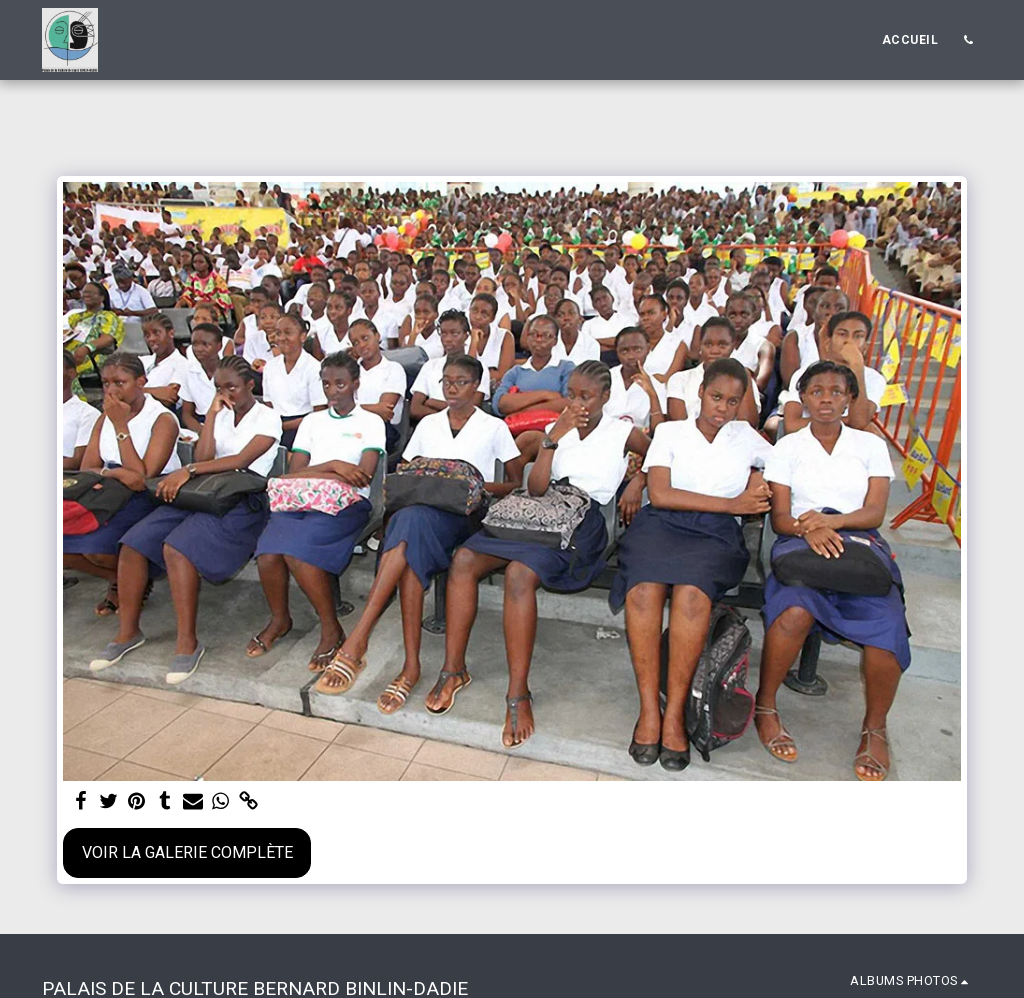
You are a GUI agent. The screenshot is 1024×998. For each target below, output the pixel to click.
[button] (968, 40)
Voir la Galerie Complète (187, 852)
